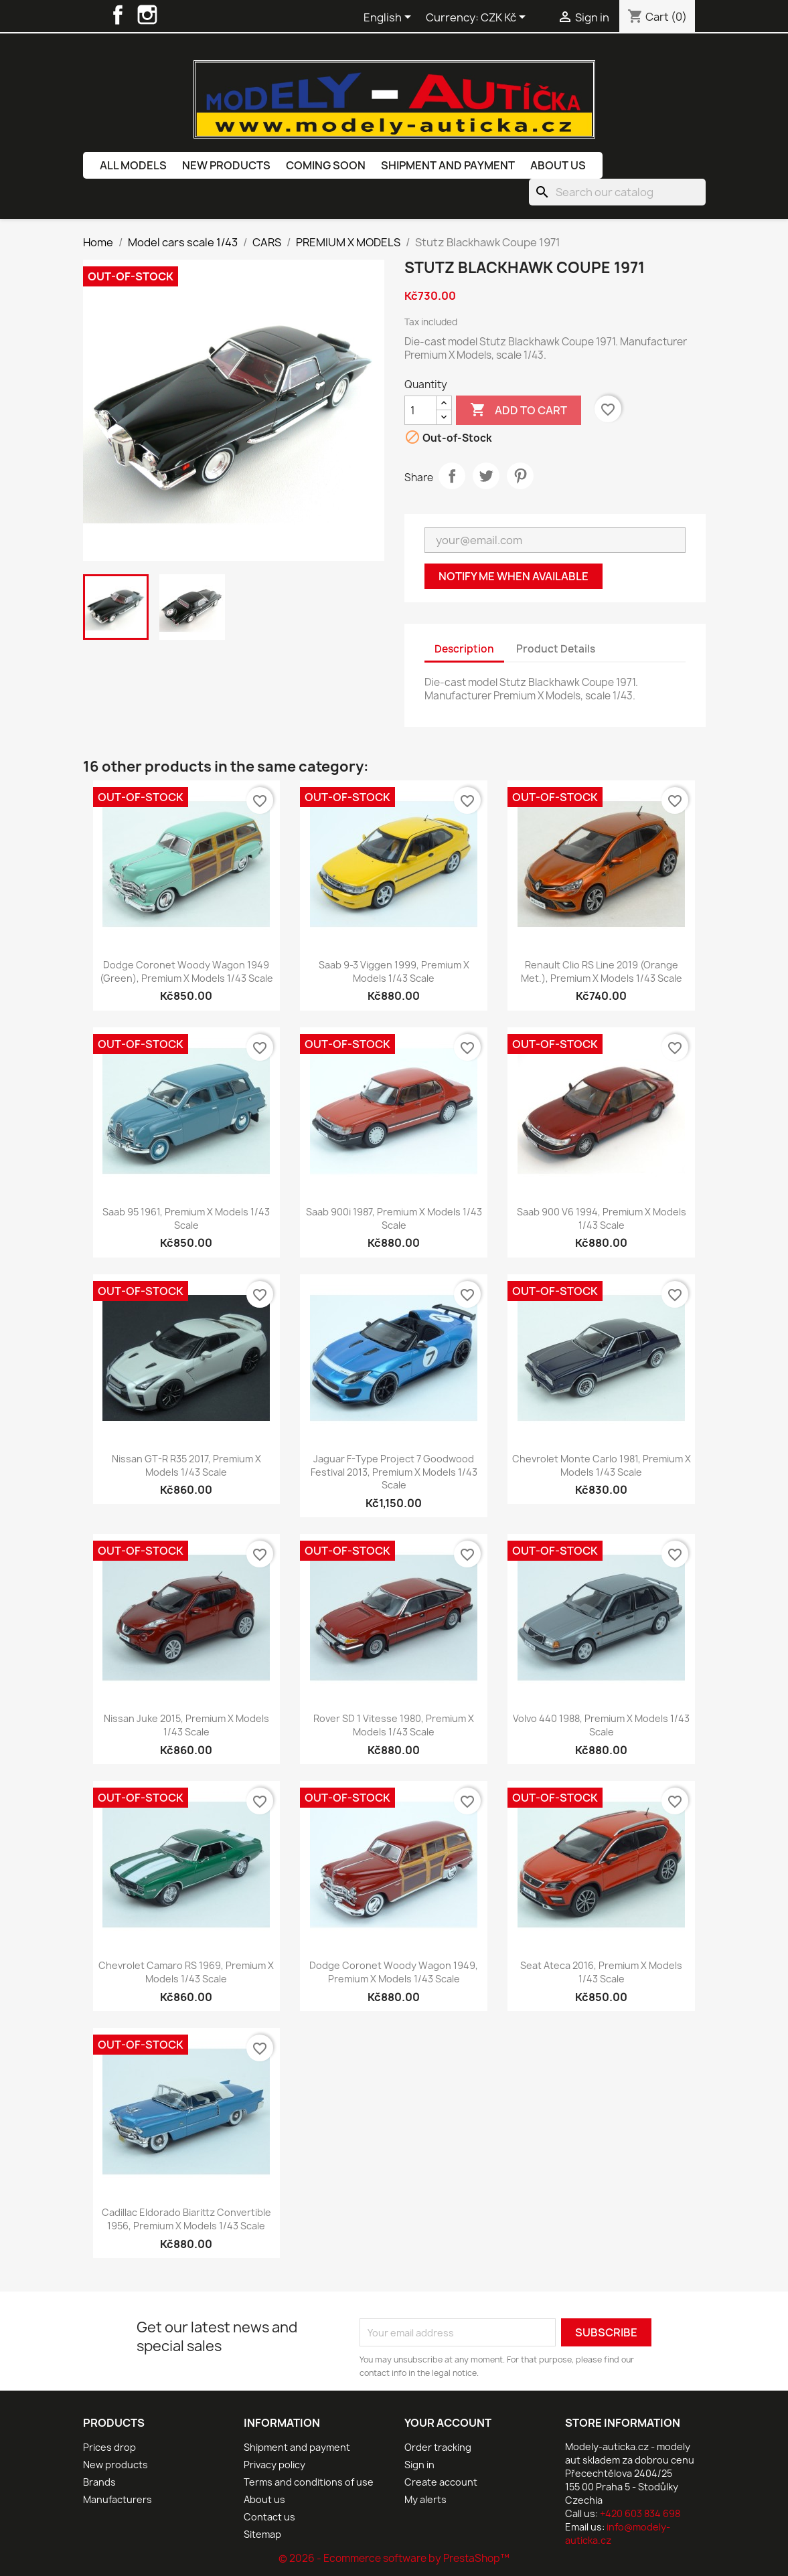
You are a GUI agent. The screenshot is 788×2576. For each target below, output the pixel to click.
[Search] (617, 192)
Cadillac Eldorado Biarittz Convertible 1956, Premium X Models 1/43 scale (186, 2219)
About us (558, 165)
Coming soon (326, 165)
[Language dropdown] (390, 18)
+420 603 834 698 (640, 2513)
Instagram (147, 14)
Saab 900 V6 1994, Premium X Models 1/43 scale (601, 1218)
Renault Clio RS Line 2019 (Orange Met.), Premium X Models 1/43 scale (601, 971)
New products (226, 165)
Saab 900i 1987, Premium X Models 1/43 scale (394, 1218)
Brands (99, 2482)
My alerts (425, 2499)
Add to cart (518, 410)
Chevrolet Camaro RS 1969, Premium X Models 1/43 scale (186, 1972)
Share (452, 475)
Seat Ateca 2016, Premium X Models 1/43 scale (601, 1972)
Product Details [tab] (555, 649)
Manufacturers (117, 2499)
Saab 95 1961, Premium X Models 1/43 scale (186, 1218)
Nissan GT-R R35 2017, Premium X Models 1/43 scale (186, 1465)
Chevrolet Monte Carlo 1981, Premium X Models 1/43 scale (601, 1465)
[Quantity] (420, 410)
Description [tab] (464, 649)
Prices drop (109, 2447)
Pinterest (520, 475)
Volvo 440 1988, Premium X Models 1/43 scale (601, 1725)
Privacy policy (274, 2464)
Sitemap (262, 2534)
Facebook (117, 14)
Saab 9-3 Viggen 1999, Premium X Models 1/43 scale (394, 971)
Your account (447, 2422)
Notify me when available (513, 576)
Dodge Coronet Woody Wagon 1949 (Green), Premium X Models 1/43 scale (186, 971)
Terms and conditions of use (309, 2482)
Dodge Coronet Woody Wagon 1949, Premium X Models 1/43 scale (393, 1972)
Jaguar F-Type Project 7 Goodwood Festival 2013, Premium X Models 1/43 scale (394, 1472)
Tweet (486, 475)
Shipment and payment (448, 165)
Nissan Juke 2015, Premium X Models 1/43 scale (186, 1725)
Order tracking (437, 2447)
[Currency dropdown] (505, 18)
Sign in (419, 2464)
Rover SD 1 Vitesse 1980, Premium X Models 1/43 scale (393, 1725)
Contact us (269, 2516)
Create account (440, 2482)
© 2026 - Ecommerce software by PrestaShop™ (394, 2558)
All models (133, 165)
